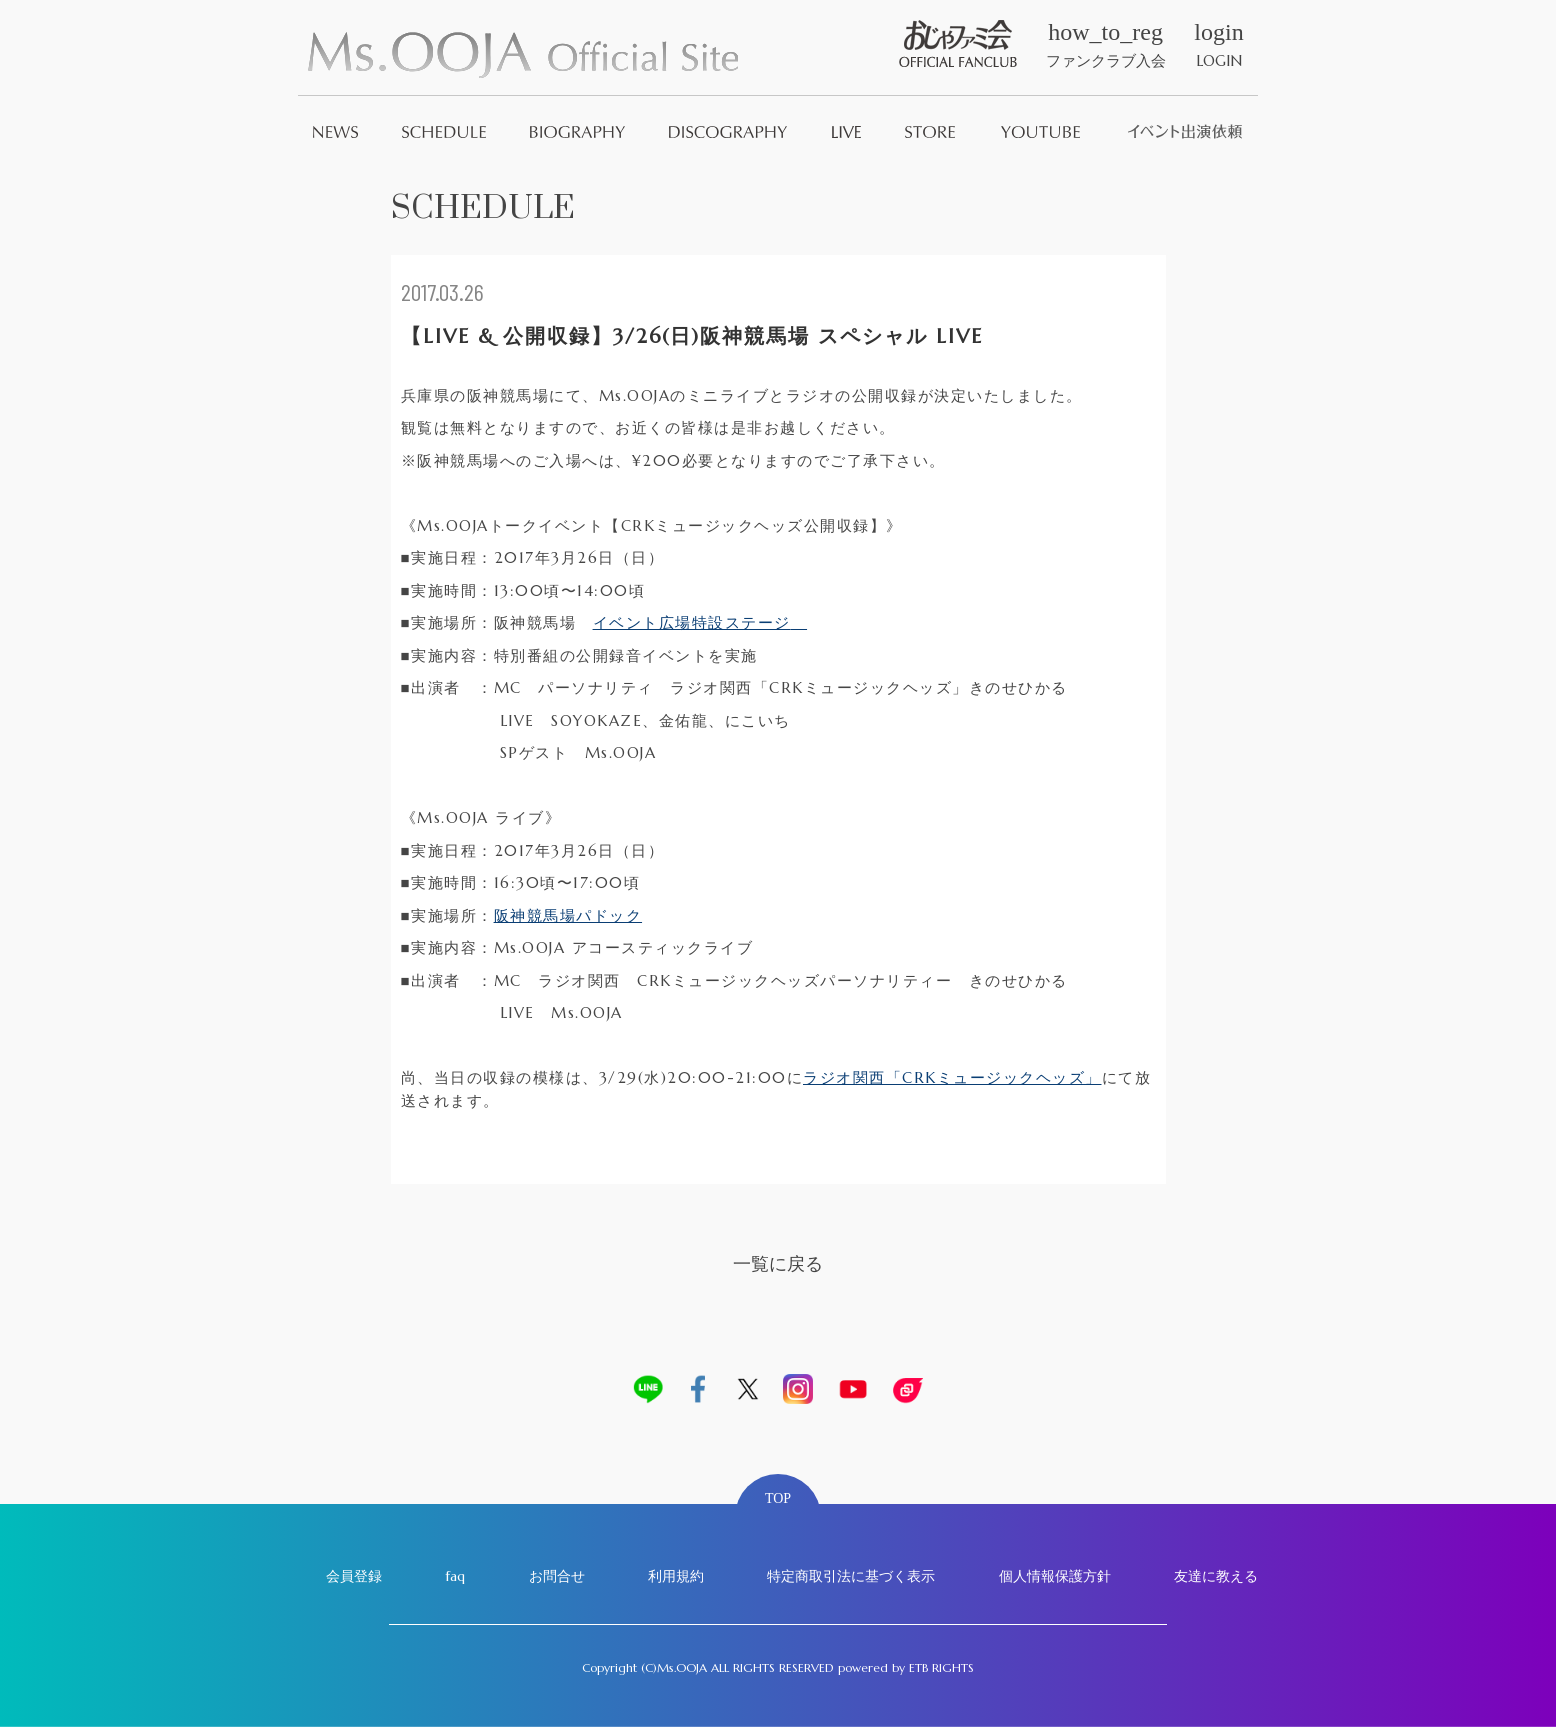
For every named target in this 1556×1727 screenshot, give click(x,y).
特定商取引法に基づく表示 (851, 1576)
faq (455, 1576)
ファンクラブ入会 (1106, 45)
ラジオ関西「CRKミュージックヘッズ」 (952, 1077)
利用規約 (676, 1576)
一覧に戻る (778, 1263)
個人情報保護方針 (1055, 1576)
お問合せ (557, 1576)
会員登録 (354, 1576)
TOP (778, 1498)
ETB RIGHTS (941, 1667)
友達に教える (1216, 1576)
